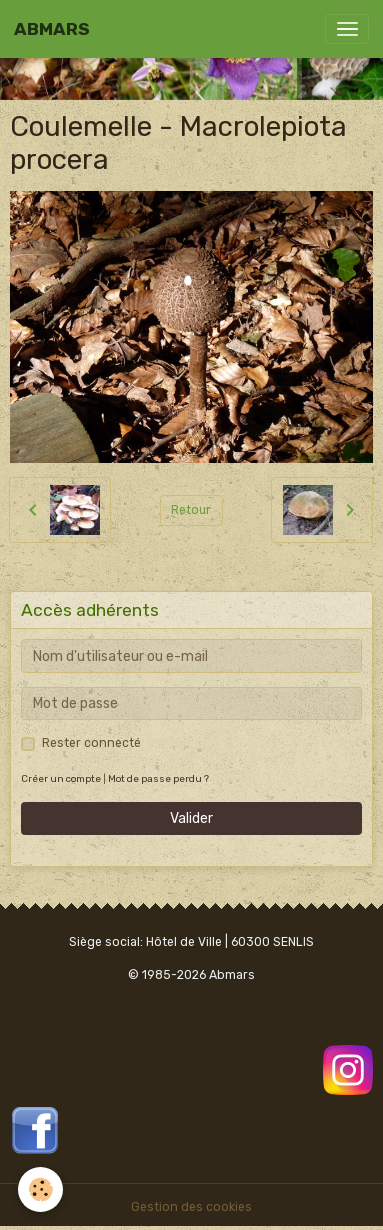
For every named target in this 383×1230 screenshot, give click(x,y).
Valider (191, 818)
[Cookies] (40, 1189)
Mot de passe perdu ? (158, 778)
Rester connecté (91, 743)
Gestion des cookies (191, 1207)
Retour (191, 510)
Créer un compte (61, 778)
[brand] (52, 29)
